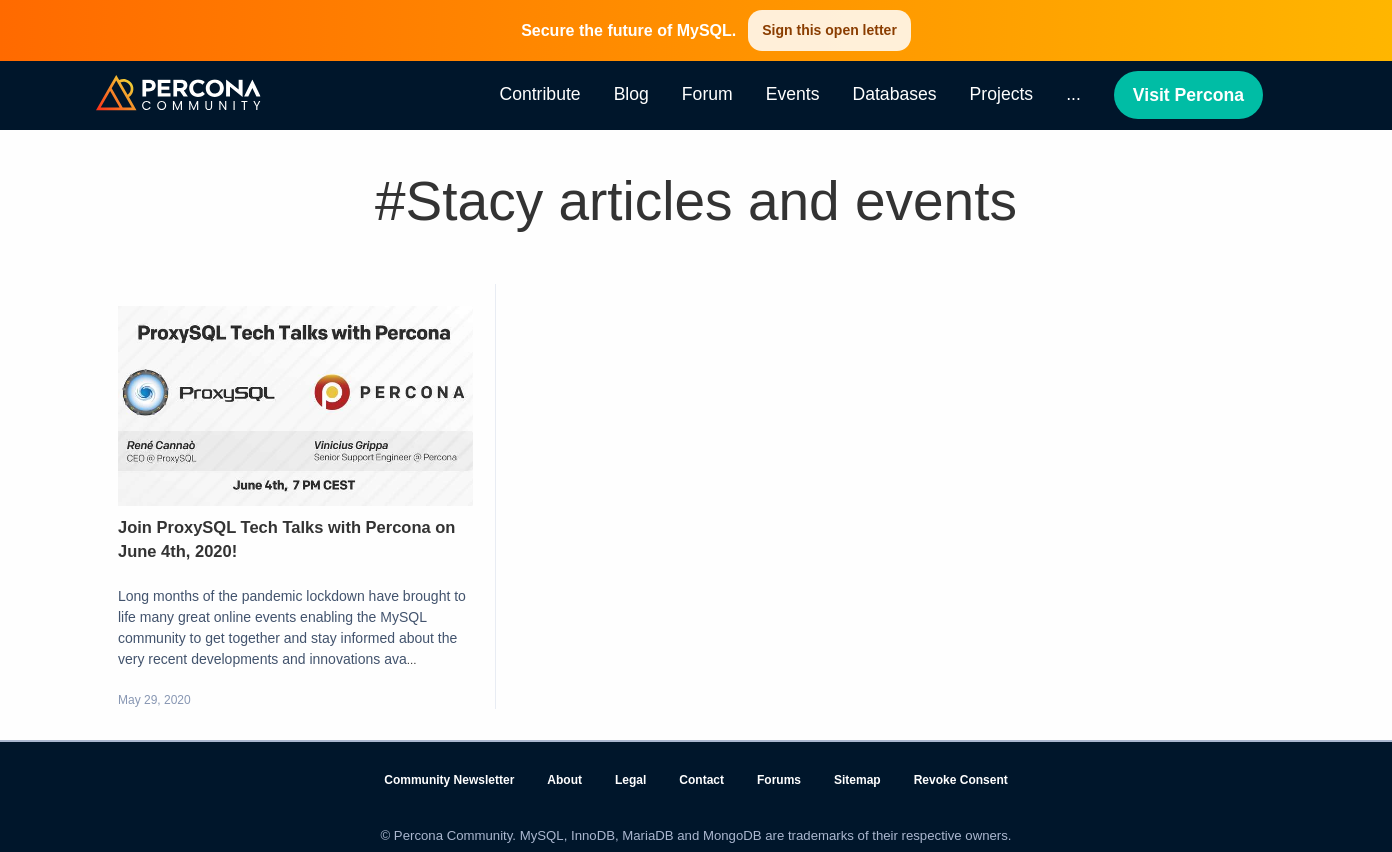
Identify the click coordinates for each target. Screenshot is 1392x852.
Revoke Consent (961, 780)
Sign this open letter (829, 30)
